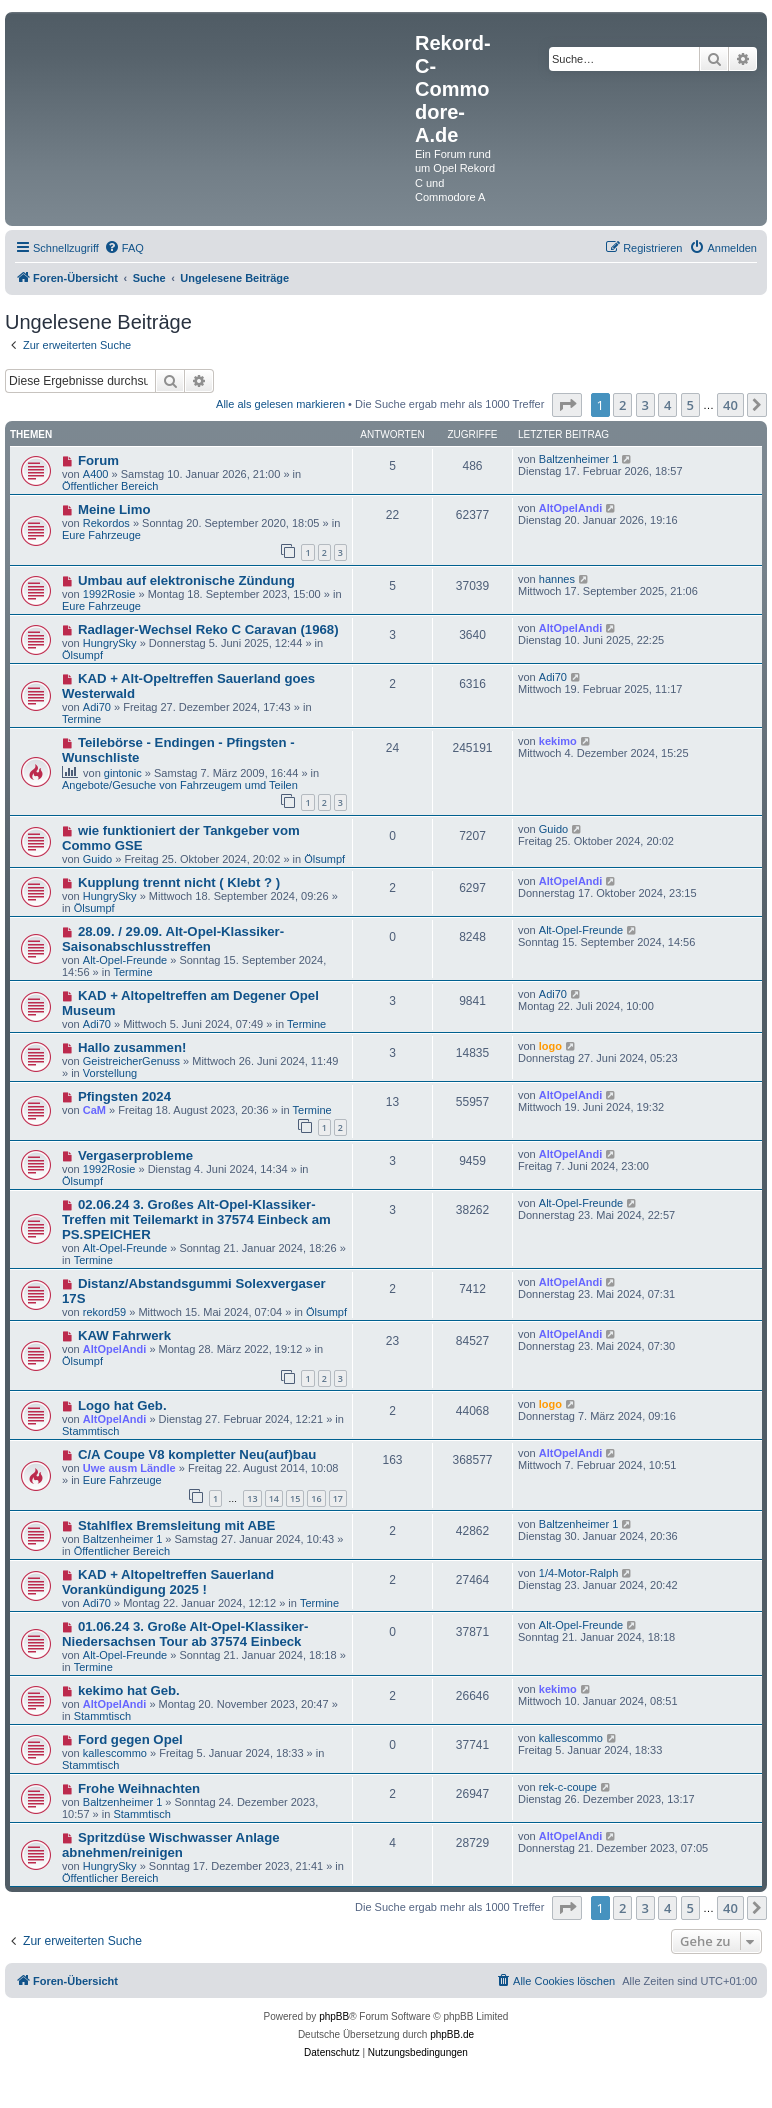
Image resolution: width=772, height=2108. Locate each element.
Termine (81, 719)
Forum (98, 460)
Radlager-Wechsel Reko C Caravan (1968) (208, 629)
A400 (96, 474)
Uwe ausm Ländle (129, 1468)
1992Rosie (109, 594)
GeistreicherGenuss (131, 1061)
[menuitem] (124, 248)
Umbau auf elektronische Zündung (186, 580)
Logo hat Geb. (122, 1405)
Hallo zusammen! (132, 1047)
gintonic (123, 773)
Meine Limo (114, 509)
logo (550, 1046)
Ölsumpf (82, 655)
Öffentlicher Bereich (110, 486)
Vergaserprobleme (135, 1155)
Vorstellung (110, 1073)
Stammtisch (90, 1431)
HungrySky (110, 643)
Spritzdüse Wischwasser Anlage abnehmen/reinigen (171, 1845)
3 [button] (645, 405)
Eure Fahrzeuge (101, 535)
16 (316, 1498)
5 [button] (690, 405)
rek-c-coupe (568, 1787)
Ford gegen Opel (130, 1739)
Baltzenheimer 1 (579, 459)
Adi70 (97, 707)
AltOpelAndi (571, 508)
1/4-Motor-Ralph (578, 1573)
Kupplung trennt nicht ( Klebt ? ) (179, 882)
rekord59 (104, 1312)
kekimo (558, 741)
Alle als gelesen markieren (280, 404)
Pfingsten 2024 (124, 1096)
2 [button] (622, 405)
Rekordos (106, 523)
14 (274, 1498)
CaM (94, 1110)
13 (252, 1498)
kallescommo (115, 1753)
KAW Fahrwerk (124, 1335)
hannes (557, 579)
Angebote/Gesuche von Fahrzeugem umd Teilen (180, 785)
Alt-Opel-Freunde (125, 960)
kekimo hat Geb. (129, 1690)
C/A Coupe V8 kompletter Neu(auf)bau (197, 1454)
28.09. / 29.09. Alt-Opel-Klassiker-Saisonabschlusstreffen (173, 939)
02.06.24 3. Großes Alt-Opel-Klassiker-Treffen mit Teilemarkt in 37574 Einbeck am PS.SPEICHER (196, 1219)
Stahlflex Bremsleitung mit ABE (176, 1525)
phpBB (334, 2016)
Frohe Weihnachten (139, 1788)
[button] (567, 405)
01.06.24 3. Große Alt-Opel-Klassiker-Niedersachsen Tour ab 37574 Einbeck (185, 1634)
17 (338, 1498)
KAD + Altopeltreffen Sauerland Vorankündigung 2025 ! (168, 1582)
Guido (97, 859)
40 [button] (730, 405)
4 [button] (667, 405)
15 (295, 1498)
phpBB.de (452, 2034)
